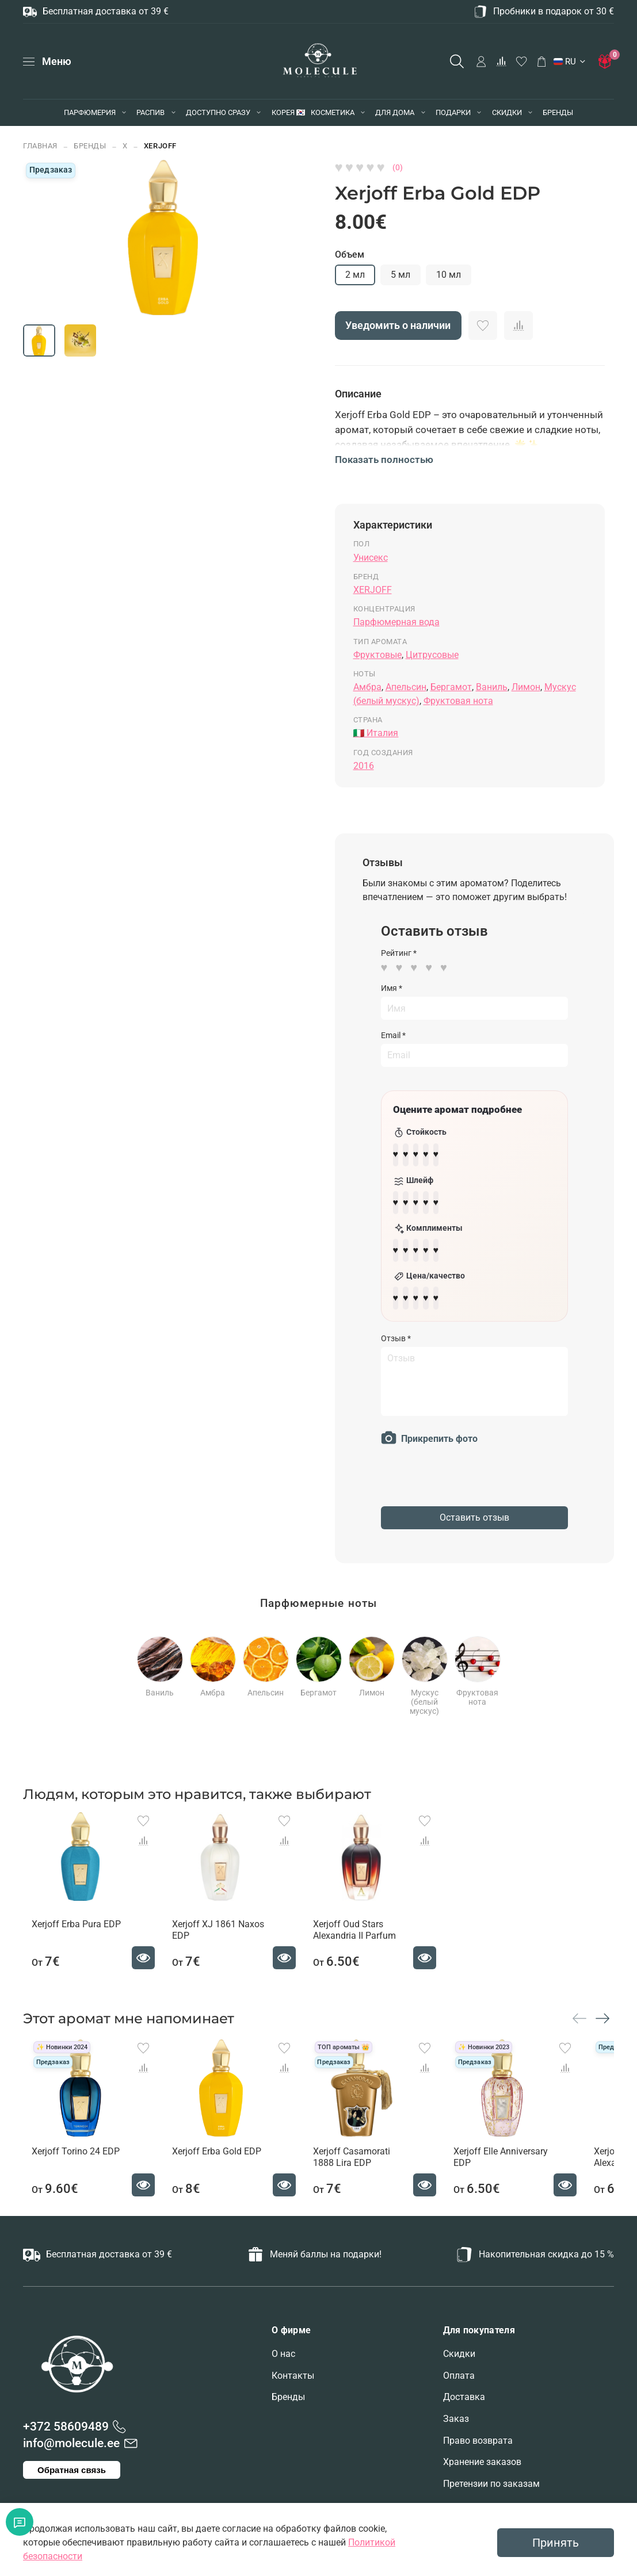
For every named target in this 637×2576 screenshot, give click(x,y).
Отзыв (396, 1324)
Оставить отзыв (474, 1503)
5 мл (400, 274)
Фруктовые (377, 654)
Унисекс (370, 557)
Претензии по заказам (491, 2492)
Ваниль (492, 687)
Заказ (456, 2427)
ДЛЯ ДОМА (394, 112)
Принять (555, 2543)
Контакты (293, 2384)
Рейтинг (399, 953)
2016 (363, 765)
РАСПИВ (150, 112)
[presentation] (468, 1470)
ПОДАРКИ (453, 112)
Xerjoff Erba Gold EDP (219, 2161)
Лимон (526, 687)
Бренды (288, 2406)
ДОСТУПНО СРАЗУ (218, 112)
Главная (40, 145)
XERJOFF (160, 145)
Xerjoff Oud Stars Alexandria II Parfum (368, 1927)
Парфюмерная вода (396, 622)
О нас (283, 2362)
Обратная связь (71, 2479)
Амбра (367, 687)
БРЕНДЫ (558, 112)
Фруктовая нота (458, 700)
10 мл (448, 274)
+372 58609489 (66, 2436)
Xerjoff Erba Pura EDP (67, 1921)
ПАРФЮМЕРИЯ (90, 112)
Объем (349, 254)
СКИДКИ (507, 112)
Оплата (459, 2384)
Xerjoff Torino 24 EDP (67, 2161)
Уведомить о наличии (398, 325)
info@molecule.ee (71, 2452)
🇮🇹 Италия (376, 733)
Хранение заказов (482, 2471)
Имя (391, 988)
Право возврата (478, 2449)
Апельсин (406, 687)
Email (393, 1035)
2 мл (355, 274)
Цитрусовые (432, 654)
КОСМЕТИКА (332, 112)
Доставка (464, 2406)
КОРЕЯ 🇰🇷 (289, 112)
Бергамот (451, 687)
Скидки (459, 2362)
